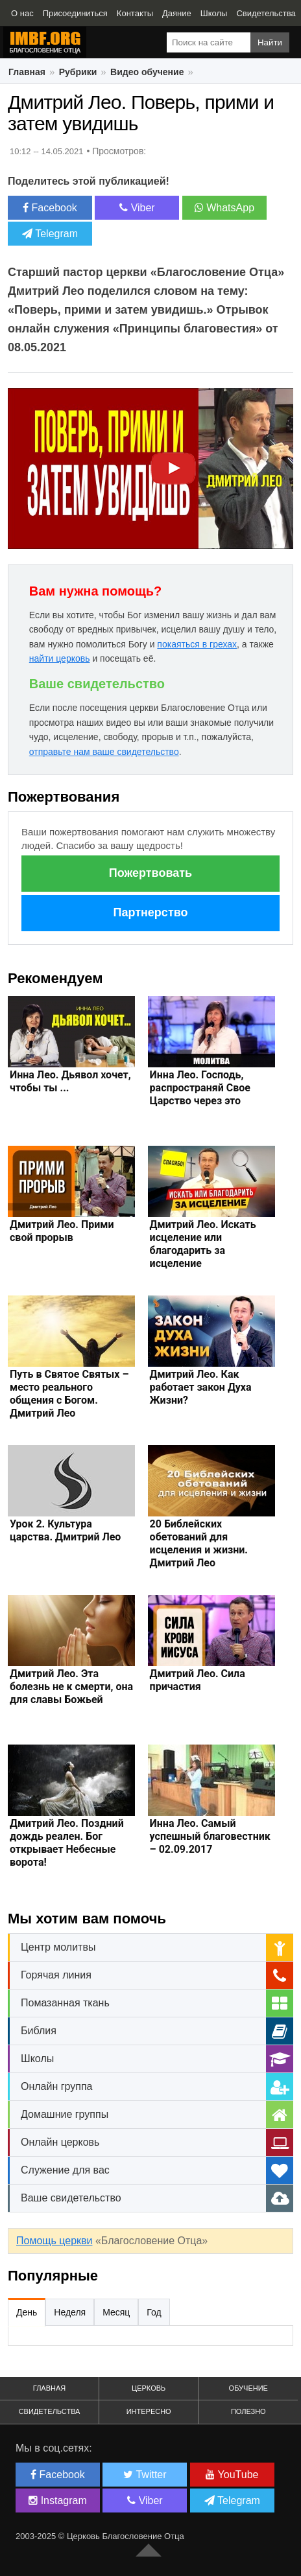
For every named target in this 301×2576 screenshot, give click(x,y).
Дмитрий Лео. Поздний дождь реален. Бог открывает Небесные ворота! (67, 1842)
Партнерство (150, 912)
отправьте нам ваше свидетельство (104, 752)
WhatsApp (224, 207)
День (26, 2312)
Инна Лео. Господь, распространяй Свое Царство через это (200, 1088)
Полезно (248, 2411)
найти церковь (59, 658)
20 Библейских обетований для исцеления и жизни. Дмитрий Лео (199, 1543)
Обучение (248, 2388)
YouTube (232, 2474)
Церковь (148, 2388)
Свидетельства (49, 2411)
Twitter (144, 2474)
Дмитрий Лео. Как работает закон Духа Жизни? (201, 1387)
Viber (137, 207)
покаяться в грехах (197, 644)
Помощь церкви (54, 2240)
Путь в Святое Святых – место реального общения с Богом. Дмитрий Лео (69, 1393)
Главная (49, 2388)
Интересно (148, 2411)
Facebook (50, 207)
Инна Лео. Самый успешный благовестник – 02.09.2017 (210, 1836)
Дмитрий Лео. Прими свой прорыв (62, 1231)
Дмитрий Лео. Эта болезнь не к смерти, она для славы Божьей (71, 1686)
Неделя (70, 2312)
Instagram (58, 2500)
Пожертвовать (150, 872)
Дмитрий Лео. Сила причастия (197, 1680)
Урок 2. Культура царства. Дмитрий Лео (65, 1530)
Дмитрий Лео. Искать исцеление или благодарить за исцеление (203, 1244)
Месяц (116, 2312)
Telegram (50, 233)
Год (154, 2312)
